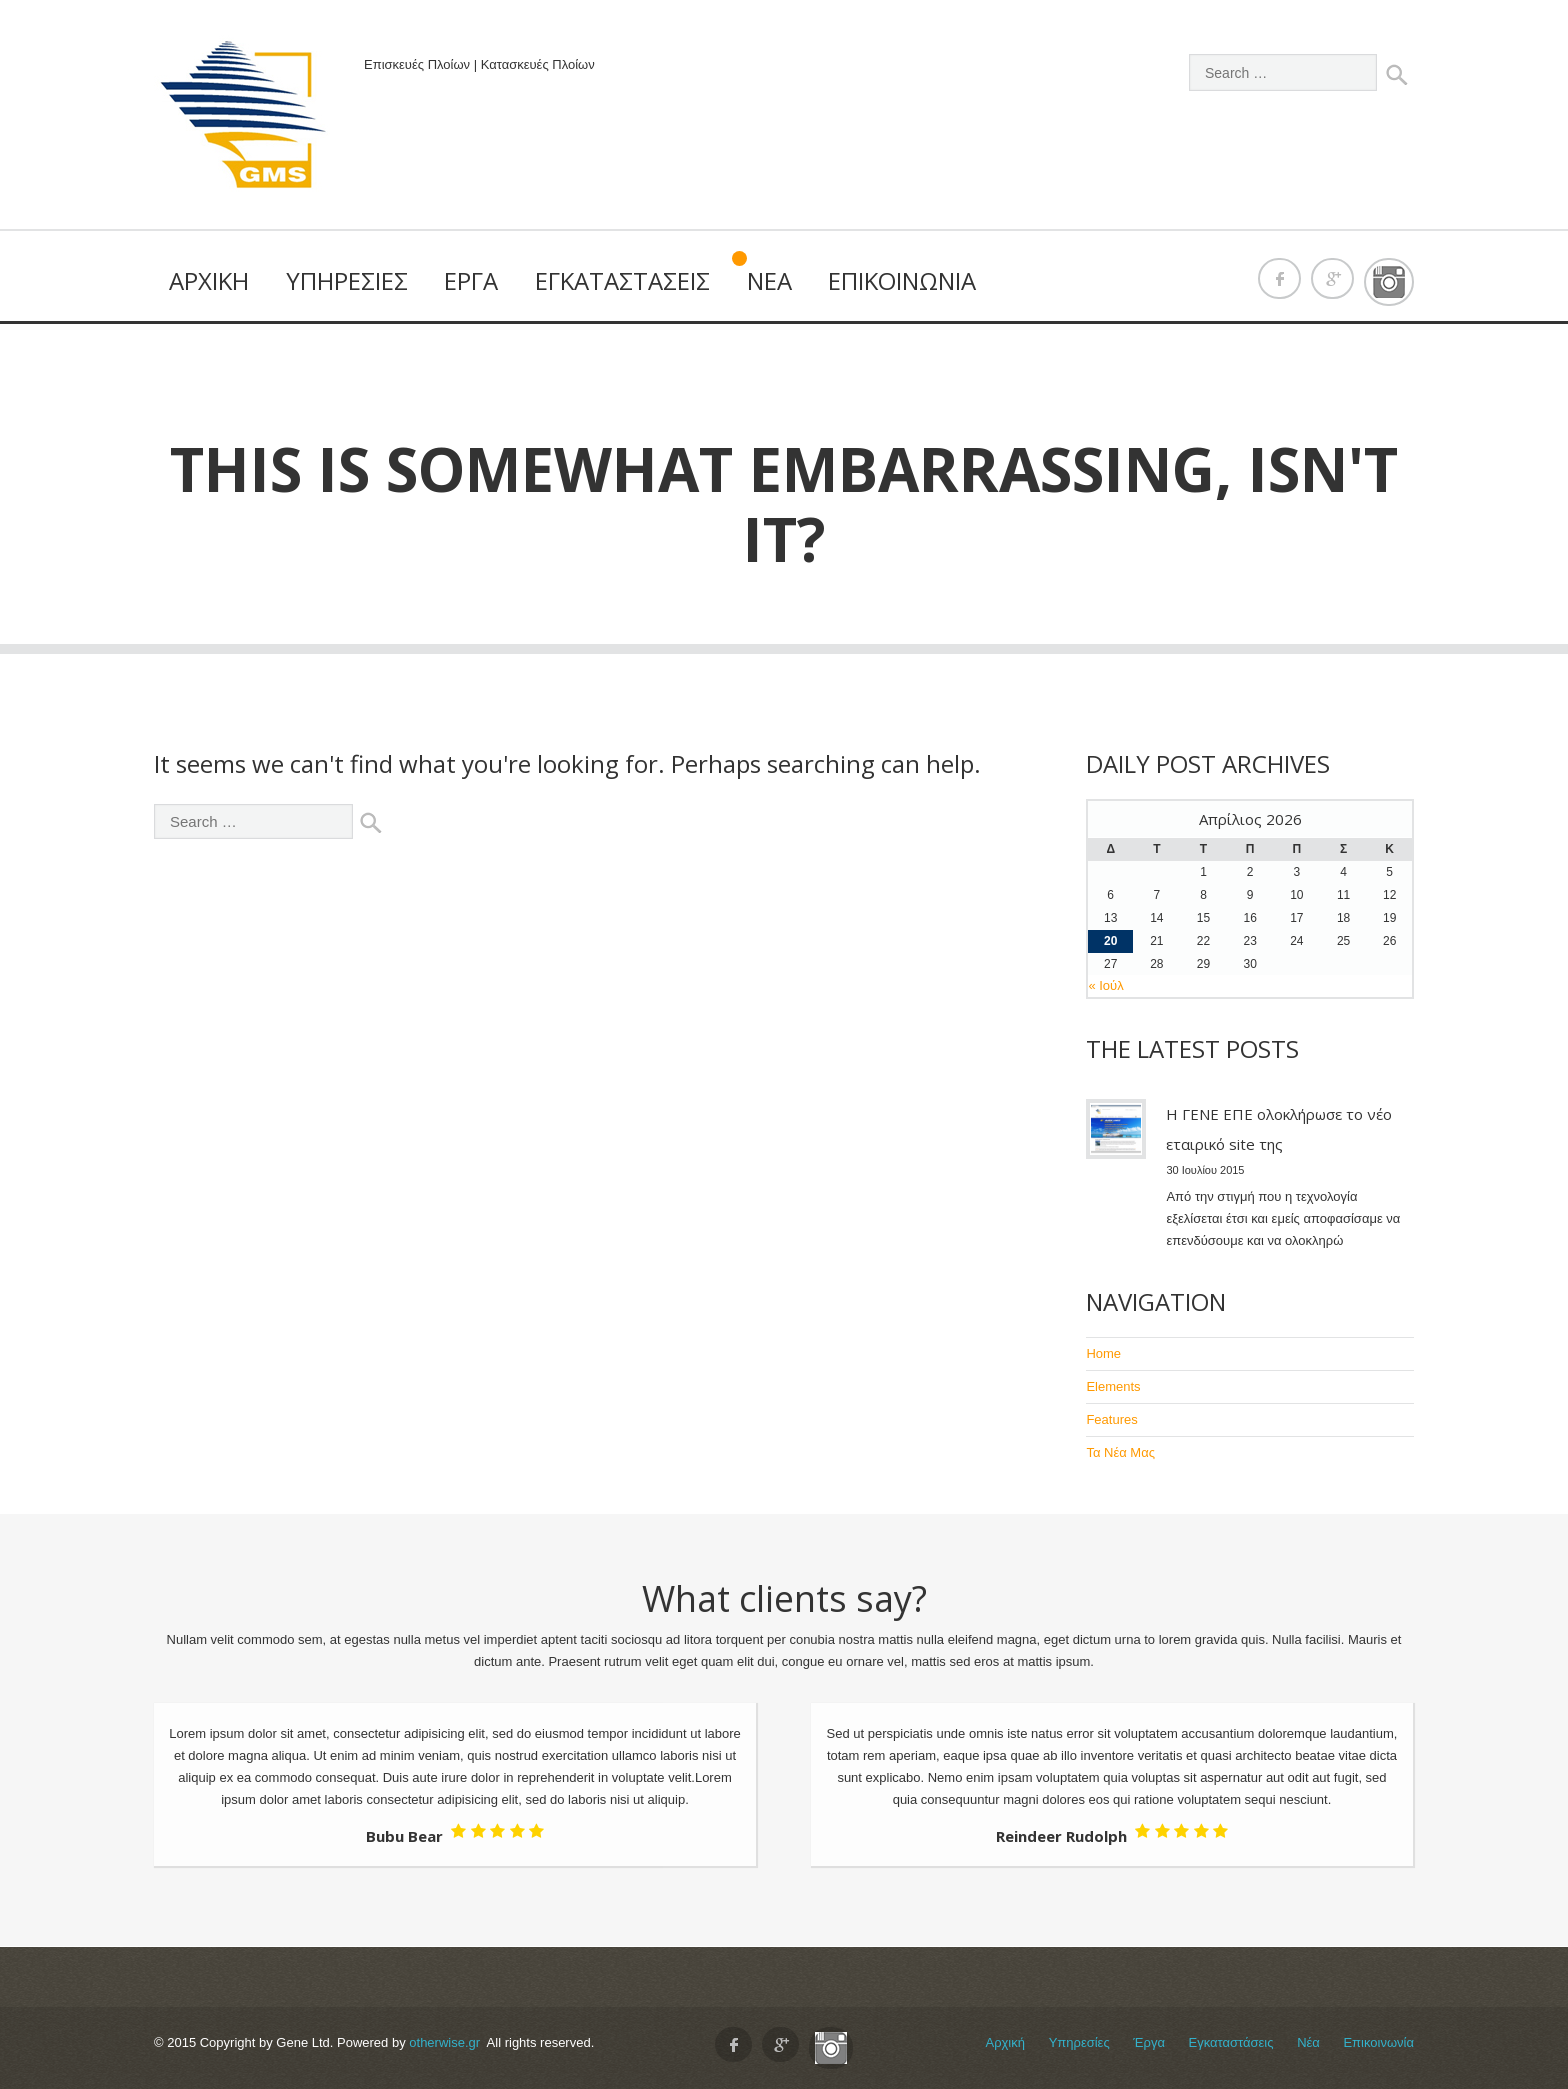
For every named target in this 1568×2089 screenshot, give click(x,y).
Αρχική (209, 280)
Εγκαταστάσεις (622, 280)
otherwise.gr (444, 2042)
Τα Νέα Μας (1120, 1452)
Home (1103, 1353)
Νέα (769, 280)
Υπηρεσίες (347, 280)
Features (1111, 1419)
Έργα (471, 280)
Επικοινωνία (902, 280)
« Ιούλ (1105, 985)
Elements (1113, 1386)
